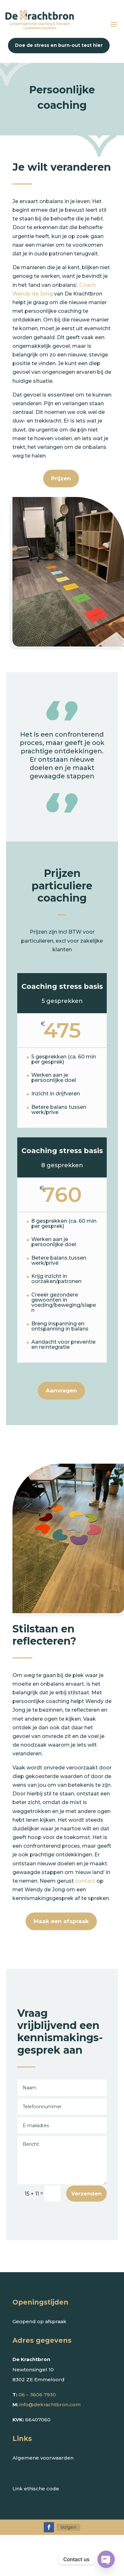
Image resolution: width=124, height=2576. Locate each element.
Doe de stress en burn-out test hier (59, 45)
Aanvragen (61, 1390)
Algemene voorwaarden (43, 2458)
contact (85, 1881)
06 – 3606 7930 (37, 2395)
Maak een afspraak (61, 1921)
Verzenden (86, 2194)
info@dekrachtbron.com (50, 2404)
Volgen (68, 2527)
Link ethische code (35, 2489)
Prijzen (61, 478)
